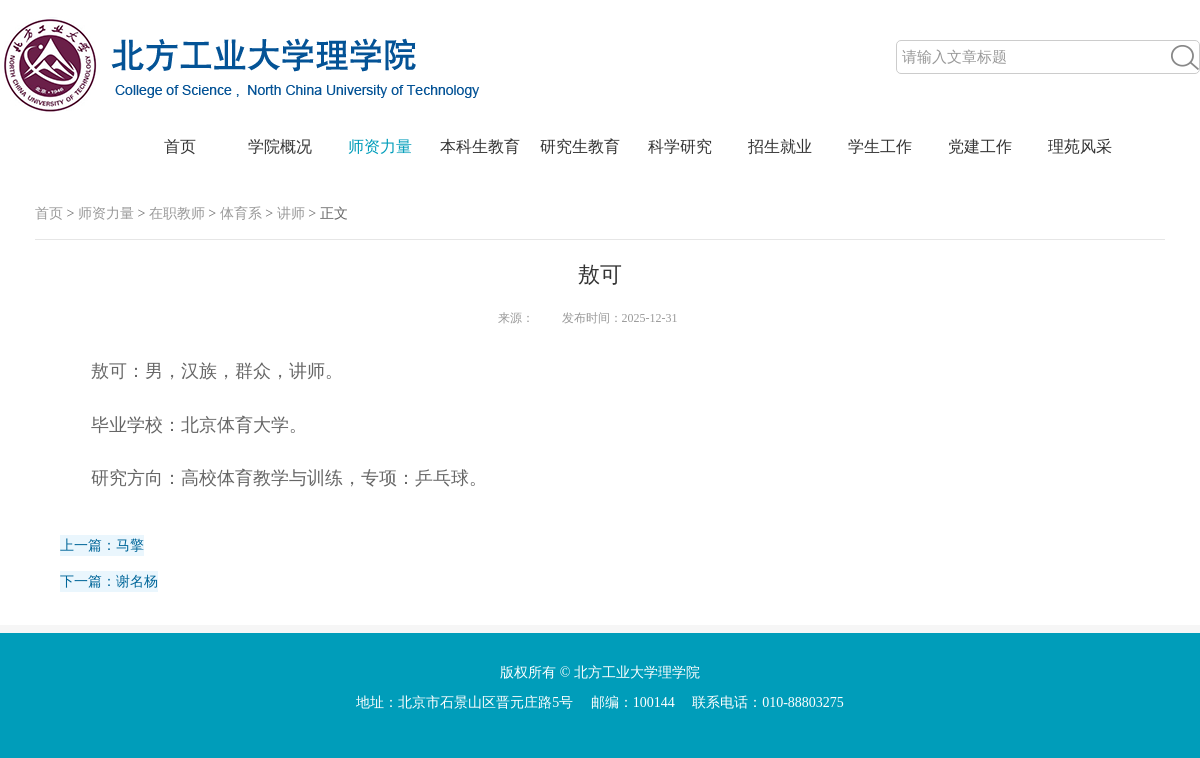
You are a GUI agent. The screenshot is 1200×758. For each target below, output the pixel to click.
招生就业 (780, 146)
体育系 (241, 213)
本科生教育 (480, 146)
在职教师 (177, 213)
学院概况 (280, 146)
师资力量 (380, 146)
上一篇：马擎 (102, 545)
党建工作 (980, 146)
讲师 (291, 213)
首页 (180, 146)
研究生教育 (580, 146)
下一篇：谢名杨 (109, 581)
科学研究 (680, 146)
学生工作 (880, 146)
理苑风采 (1080, 146)
